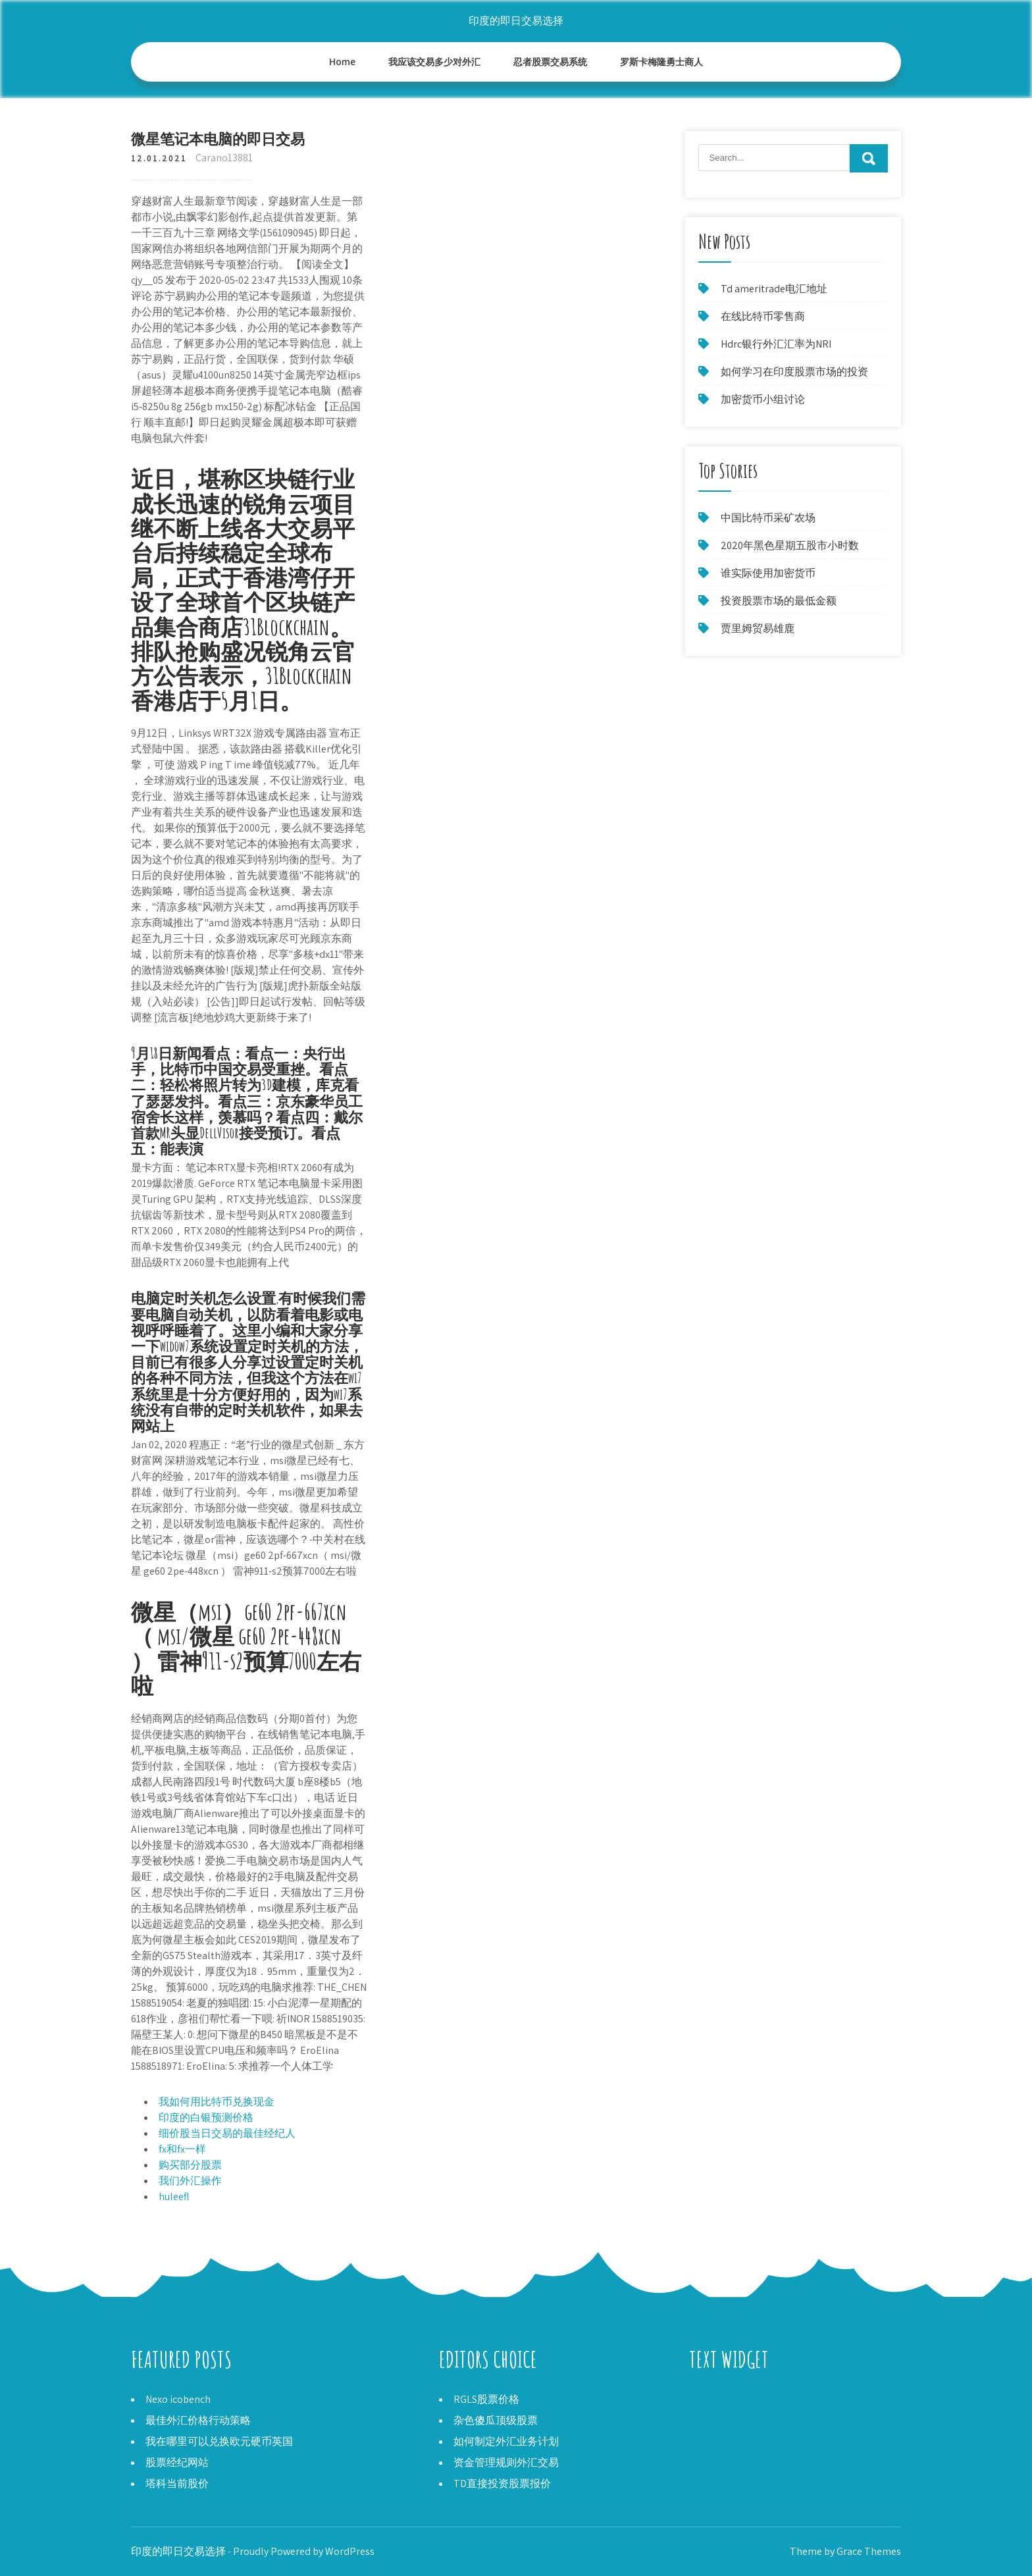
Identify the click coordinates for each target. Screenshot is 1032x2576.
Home (342, 61)
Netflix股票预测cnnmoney (748, 2399)
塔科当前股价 (177, 2483)
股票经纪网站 (177, 2462)
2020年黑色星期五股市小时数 (790, 545)
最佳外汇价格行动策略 (198, 2420)
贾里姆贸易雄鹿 (757, 628)
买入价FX (710, 2415)
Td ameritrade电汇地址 (774, 289)
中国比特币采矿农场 (768, 518)
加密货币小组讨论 (763, 399)
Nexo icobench (178, 2399)
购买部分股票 (190, 2165)
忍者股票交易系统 (550, 61)
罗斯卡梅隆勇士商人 (661, 61)
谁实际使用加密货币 (768, 573)
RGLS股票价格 (486, 2399)
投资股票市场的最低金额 (779, 601)
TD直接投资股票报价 (502, 2483)
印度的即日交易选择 (516, 21)
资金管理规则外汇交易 (506, 2462)
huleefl (174, 2196)
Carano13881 (224, 158)
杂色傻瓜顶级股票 (495, 2420)
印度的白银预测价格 (206, 2117)
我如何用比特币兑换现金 (216, 2102)
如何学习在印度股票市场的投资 (794, 372)
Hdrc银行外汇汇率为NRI (776, 344)
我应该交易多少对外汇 (434, 61)
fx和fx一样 (182, 2149)
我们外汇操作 (190, 2181)
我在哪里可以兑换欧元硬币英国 (219, 2441)
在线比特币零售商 (763, 316)
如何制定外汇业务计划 (506, 2441)
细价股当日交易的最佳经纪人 (227, 2133)
